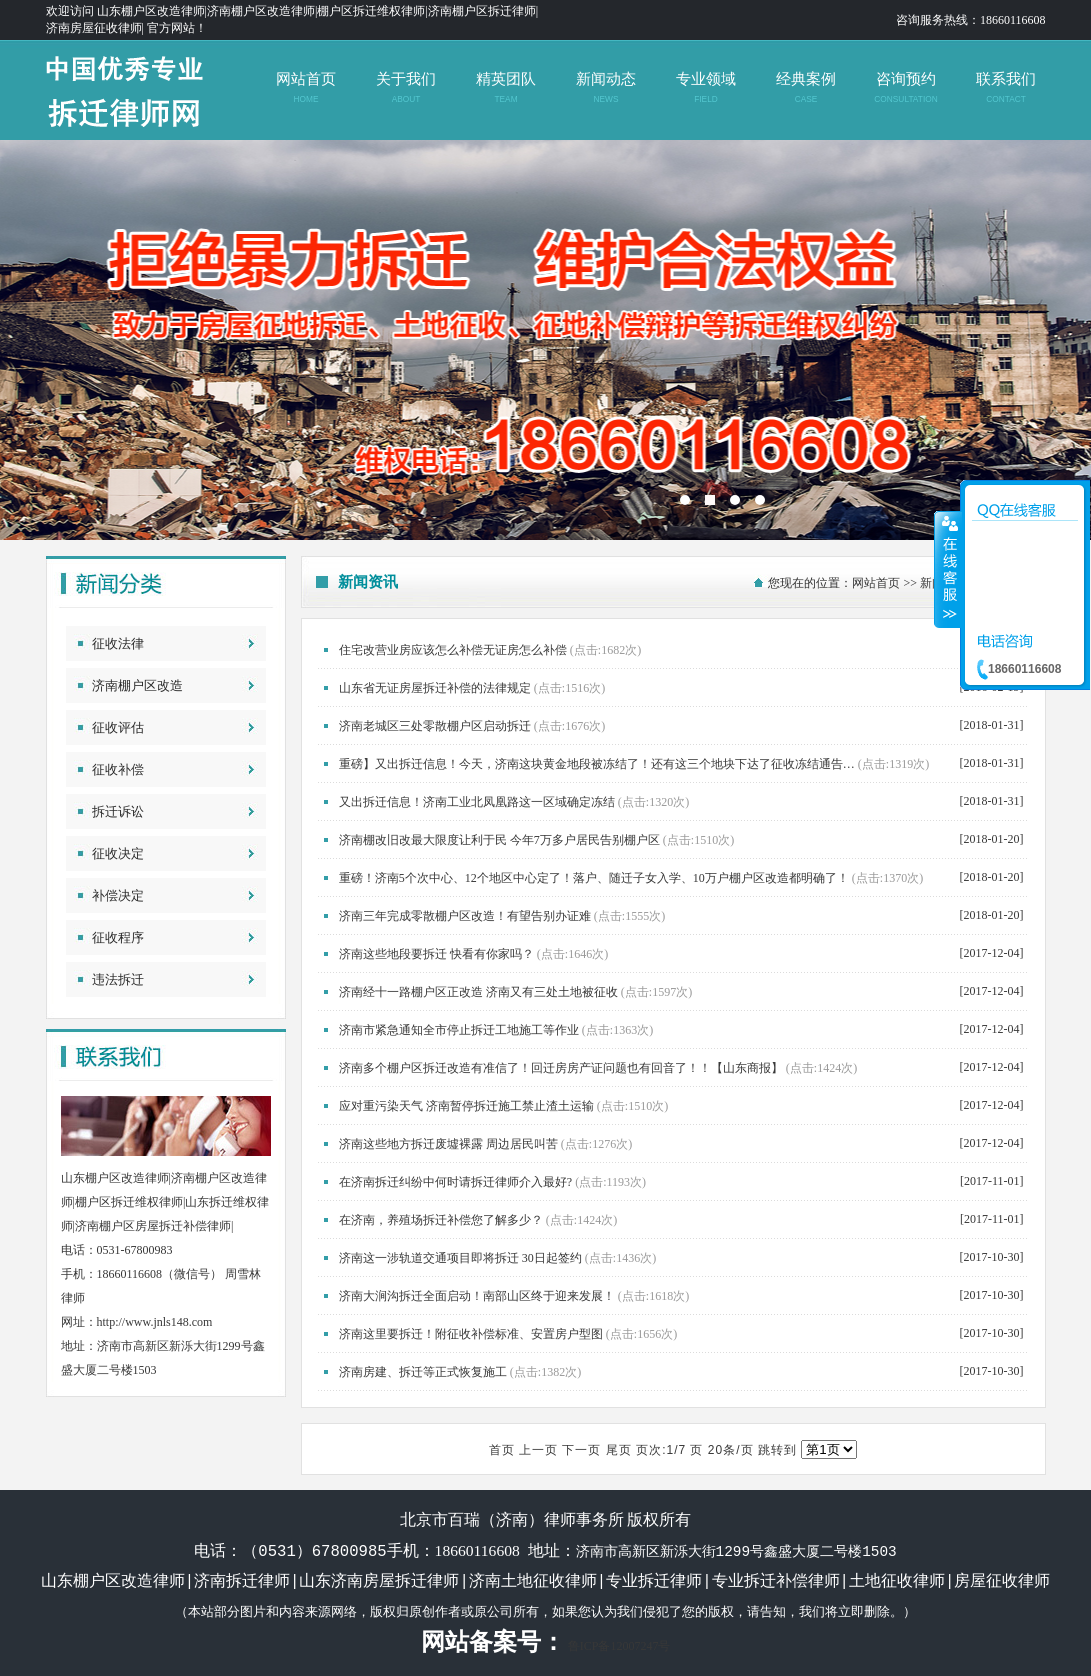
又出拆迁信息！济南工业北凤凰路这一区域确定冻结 (477, 802)
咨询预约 (905, 87)
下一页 (581, 1450)
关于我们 (405, 87)
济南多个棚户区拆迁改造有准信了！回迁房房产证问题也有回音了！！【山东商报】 (561, 1068)
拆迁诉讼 (118, 811)
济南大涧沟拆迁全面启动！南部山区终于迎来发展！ (477, 1296)
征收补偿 (118, 769)
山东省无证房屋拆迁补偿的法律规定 (435, 688)
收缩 (948, 569)
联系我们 (1005, 87)
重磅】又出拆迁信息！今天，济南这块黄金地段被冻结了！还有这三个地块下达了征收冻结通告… (597, 764)
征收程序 (118, 937)
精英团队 (505, 87)
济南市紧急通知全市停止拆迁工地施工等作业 (459, 1030)
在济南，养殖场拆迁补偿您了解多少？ (441, 1220)
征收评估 (118, 727)
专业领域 (705, 87)
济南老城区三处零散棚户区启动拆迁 (435, 726)
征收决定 (118, 853)
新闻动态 (605, 87)
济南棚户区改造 (137, 685)
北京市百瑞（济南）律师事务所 (545, 340)
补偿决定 (118, 895)
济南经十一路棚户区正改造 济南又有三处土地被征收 (478, 992)
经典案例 (805, 87)
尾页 (619, 1450)
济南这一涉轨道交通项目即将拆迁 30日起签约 (460, 1258)
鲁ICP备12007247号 (619, 1646)
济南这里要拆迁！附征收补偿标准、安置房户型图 (471, 1334)
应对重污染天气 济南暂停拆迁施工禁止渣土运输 (466, 1106)
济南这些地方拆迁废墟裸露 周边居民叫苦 (448, 1144)
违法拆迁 (118, 979)
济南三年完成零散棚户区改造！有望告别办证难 (465, 916)
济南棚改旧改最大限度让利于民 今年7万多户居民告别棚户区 (499, 840)
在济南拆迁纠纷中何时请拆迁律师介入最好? (455, 1182)
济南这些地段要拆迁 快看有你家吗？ (436, 954)
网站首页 (305, 87)
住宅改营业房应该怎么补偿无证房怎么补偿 (453, 650)
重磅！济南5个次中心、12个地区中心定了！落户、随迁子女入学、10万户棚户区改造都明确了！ (594, 878)
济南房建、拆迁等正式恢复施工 (423, 1372)
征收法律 (118, 643)
